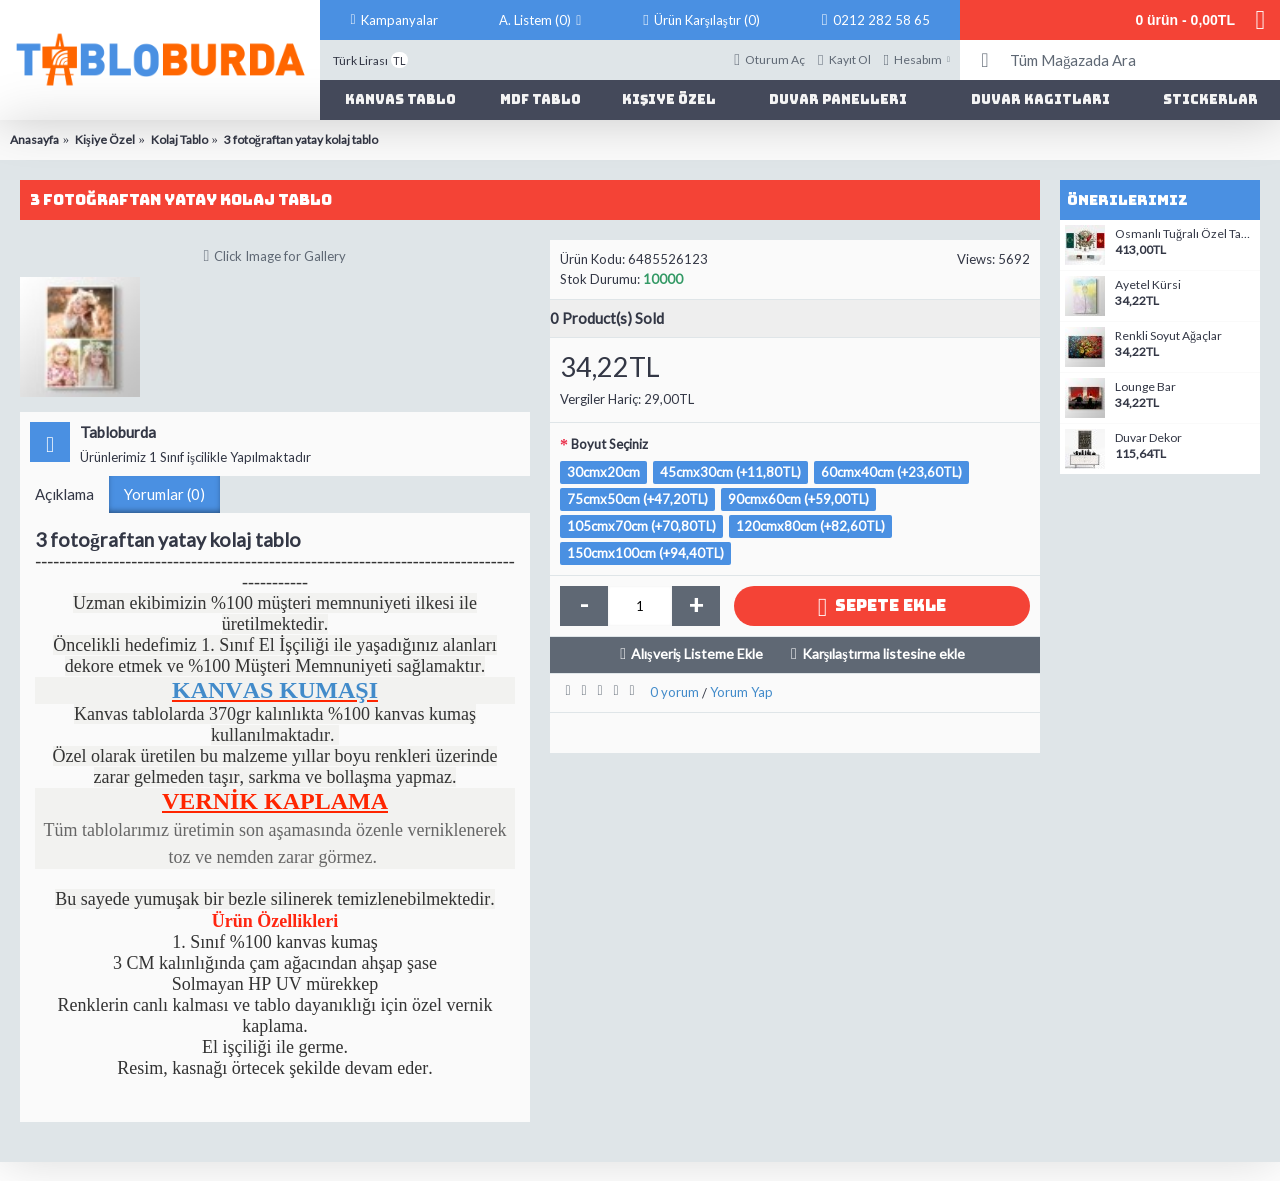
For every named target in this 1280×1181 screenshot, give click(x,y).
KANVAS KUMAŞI (275, 690)
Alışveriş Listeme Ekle (697, 653)
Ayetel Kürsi (1148, 285)
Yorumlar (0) (164, 494)
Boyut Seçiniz (609, 444)
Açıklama (64, 494)
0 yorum (674, 692)
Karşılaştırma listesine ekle (883, 653)
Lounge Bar (1145, 387)
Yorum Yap (741, 692)
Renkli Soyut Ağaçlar (1168, 336)
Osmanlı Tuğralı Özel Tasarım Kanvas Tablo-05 (1185, 234)
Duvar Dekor (1148, 438)
